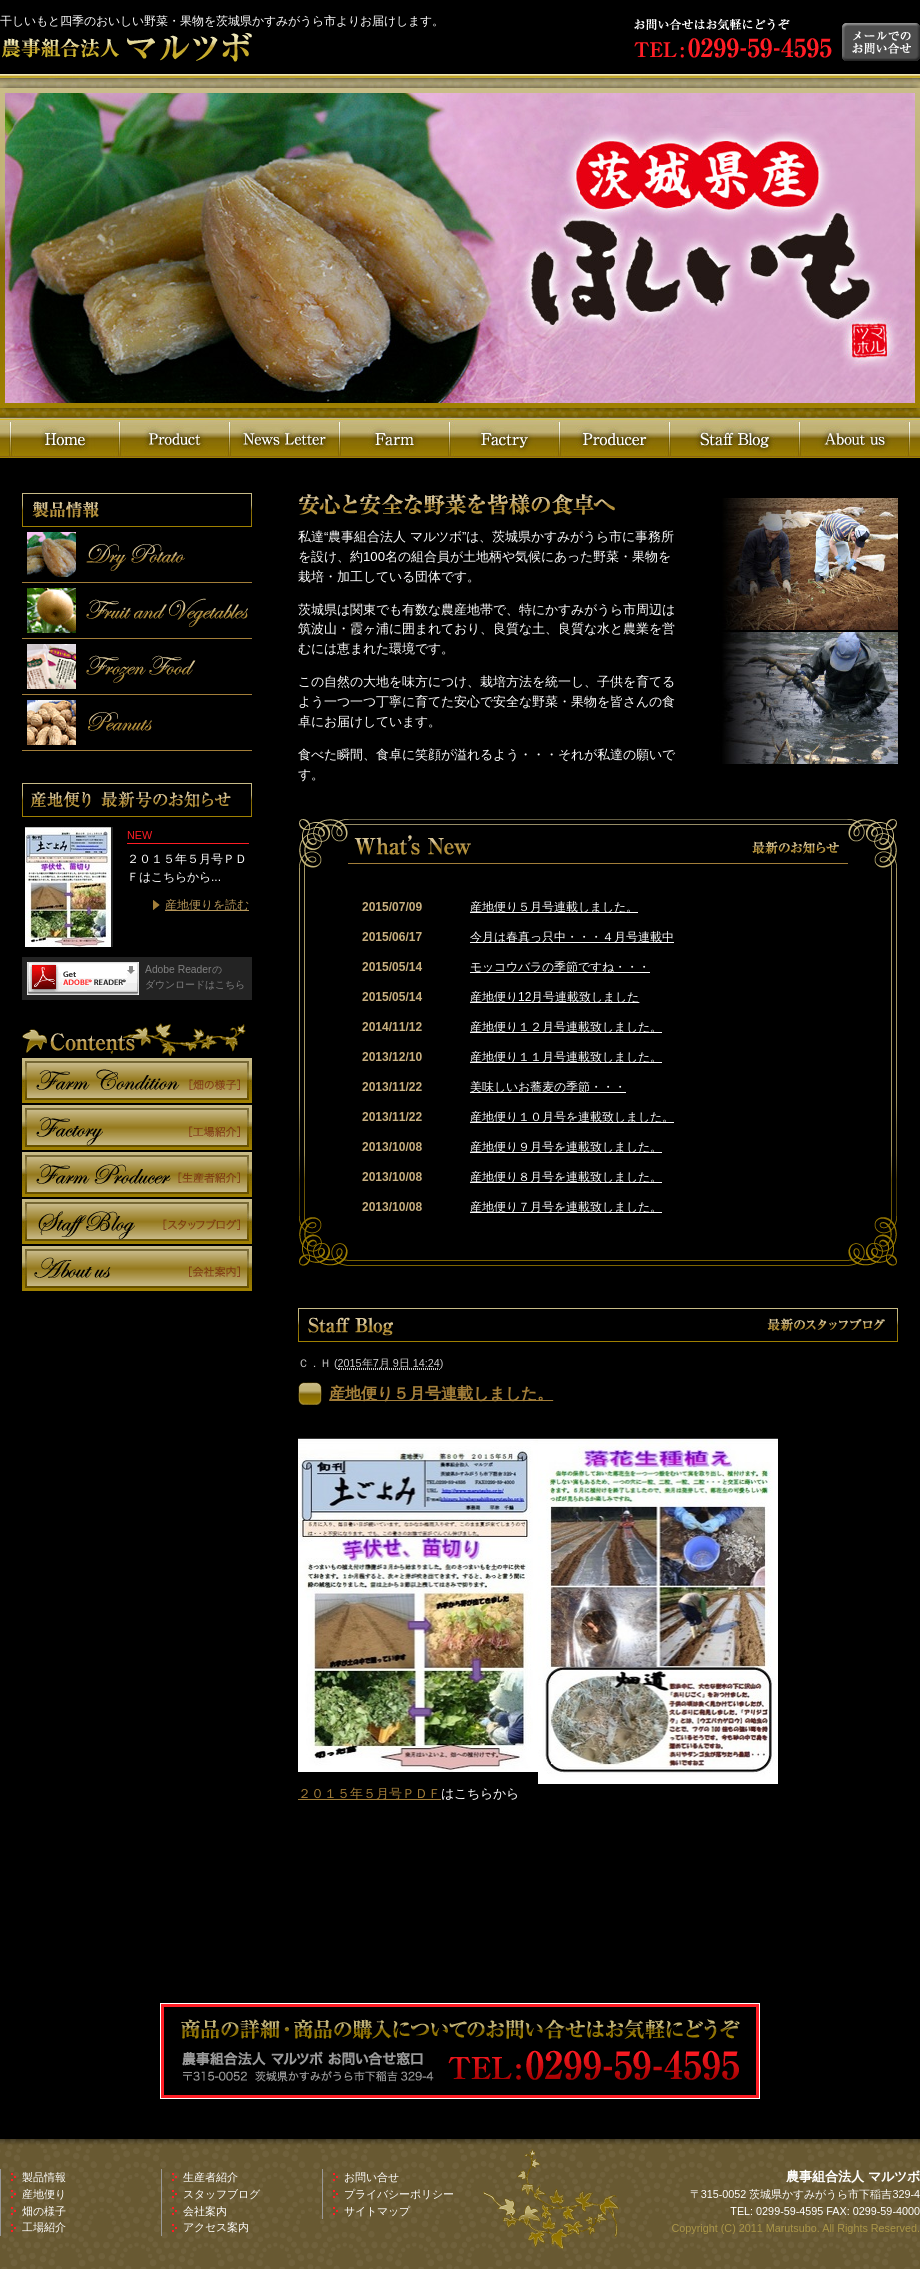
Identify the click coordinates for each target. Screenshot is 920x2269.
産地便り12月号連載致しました (554, 997)
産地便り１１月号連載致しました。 (566, 1057)
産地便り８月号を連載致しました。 (566, 1177)
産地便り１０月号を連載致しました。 (572, 1117)
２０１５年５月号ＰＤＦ (369, 1793)
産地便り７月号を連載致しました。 (566, 1207)
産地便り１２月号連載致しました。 (566, 1027)
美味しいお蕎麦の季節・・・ (548, 1087)
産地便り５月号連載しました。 (554, 907)
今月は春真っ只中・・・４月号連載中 (572, 937)
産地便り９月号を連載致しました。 (566, 1147)
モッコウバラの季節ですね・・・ (560, 967)
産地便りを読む (207, 905)
